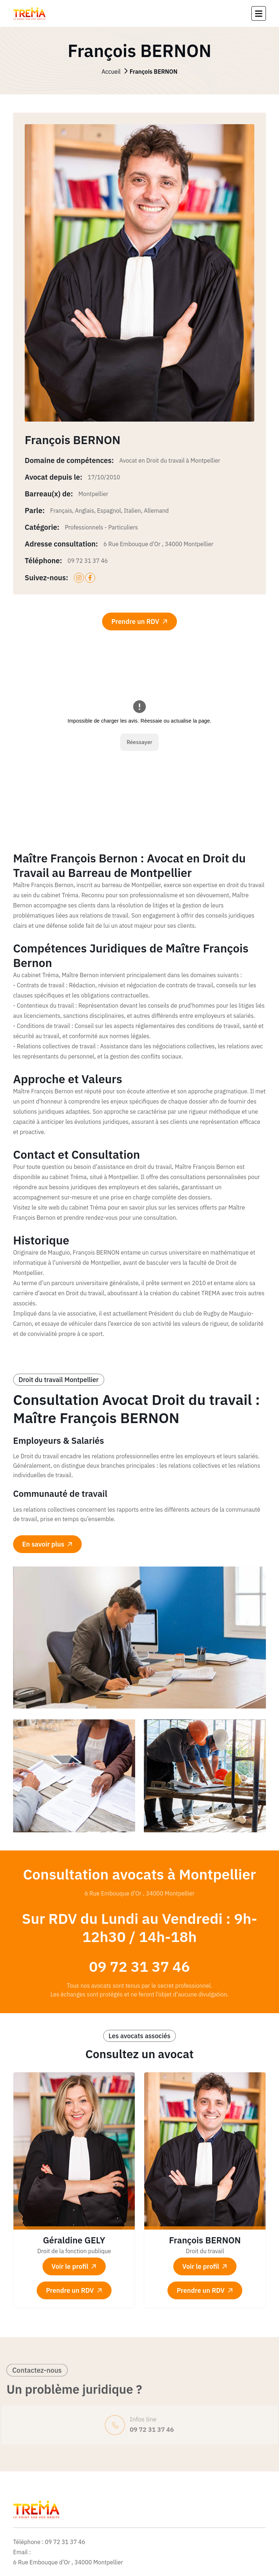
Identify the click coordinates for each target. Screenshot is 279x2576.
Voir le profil (75, 2266)
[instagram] (79, 578)
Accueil (139, 71)
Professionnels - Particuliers (101, 527)
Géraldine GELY (74, 2240)
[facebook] (90, 578)
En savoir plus (48, 1544)
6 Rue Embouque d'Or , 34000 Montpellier (159, 544)
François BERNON (205, 2240)
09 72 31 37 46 (88, 560)
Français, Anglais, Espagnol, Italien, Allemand (109, 510)
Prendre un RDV (140, 621)
